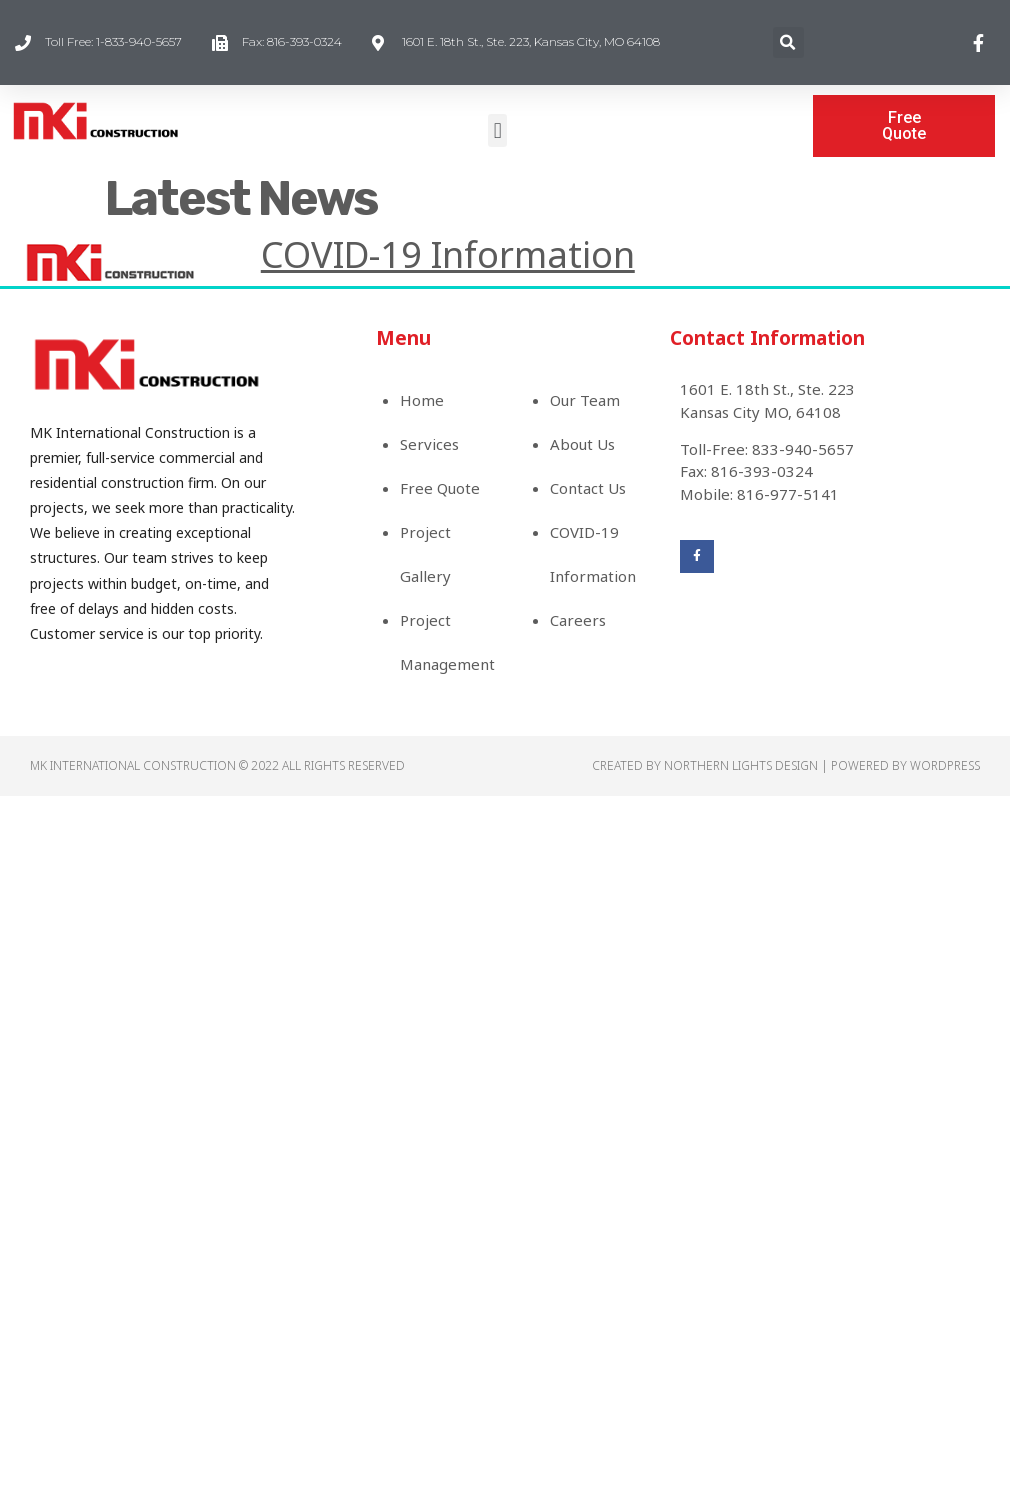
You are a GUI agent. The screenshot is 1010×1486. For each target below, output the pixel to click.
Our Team (585, 400)
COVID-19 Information (448, 254)
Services (429, 444)
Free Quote (440, 488)
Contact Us (588, 488)
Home (422, 400)
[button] (497, 130)
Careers (578, 620)
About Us (582, 444)
